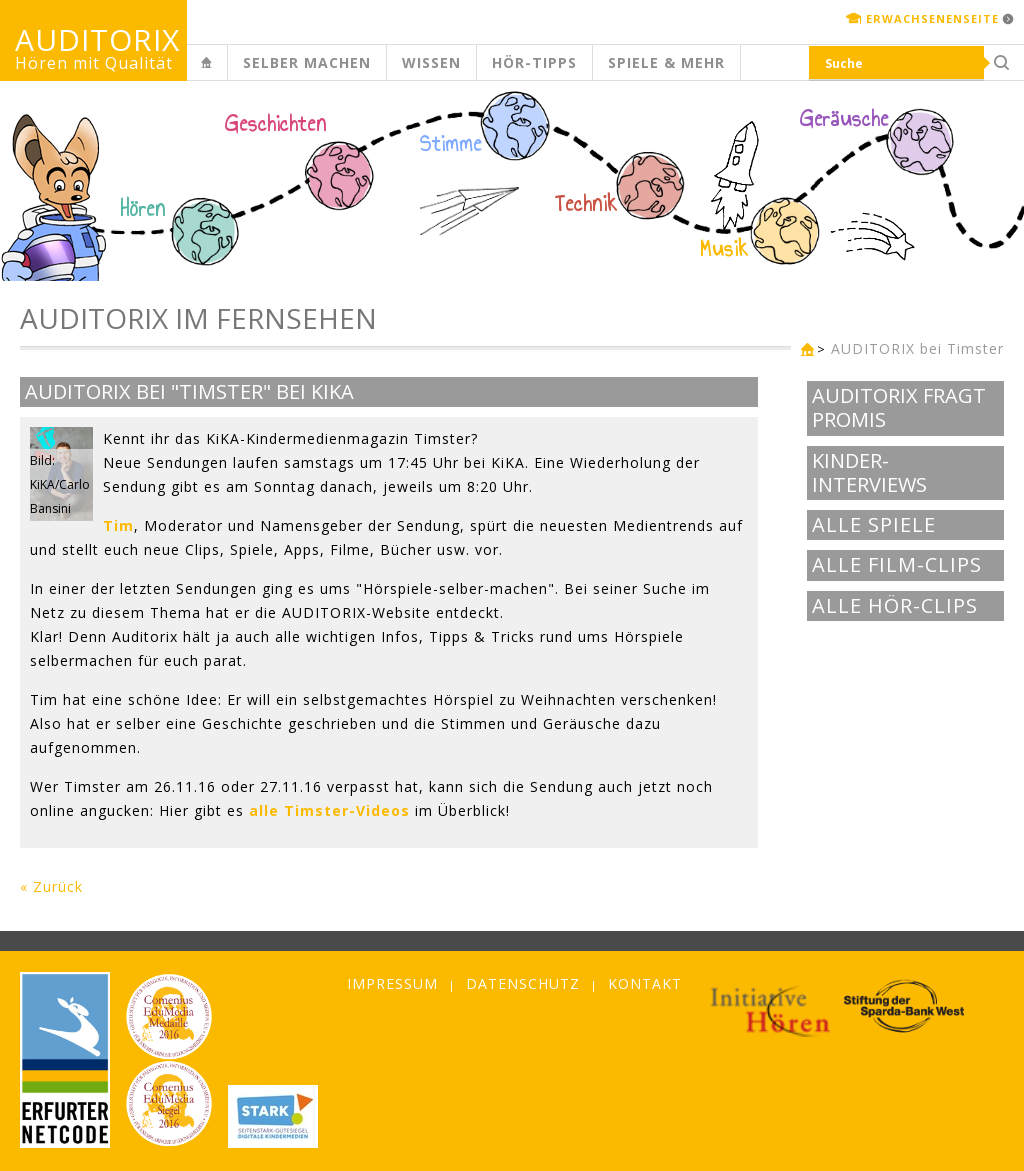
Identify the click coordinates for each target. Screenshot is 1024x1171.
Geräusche (844, 119)
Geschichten (276, 126)
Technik (586, 204)
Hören (143, 209)
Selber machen (307, 62)
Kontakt (645, 983)
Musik (724, 249)
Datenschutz (523, 983)
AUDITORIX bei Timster (917, 348)
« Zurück (51, 886)
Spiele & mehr (666, 62)
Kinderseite (223, 73)
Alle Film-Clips (897, 565)
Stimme (451, 144)
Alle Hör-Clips (895, 606)
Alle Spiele (874, 525)
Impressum (392, 983)
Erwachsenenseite (932, 18)
